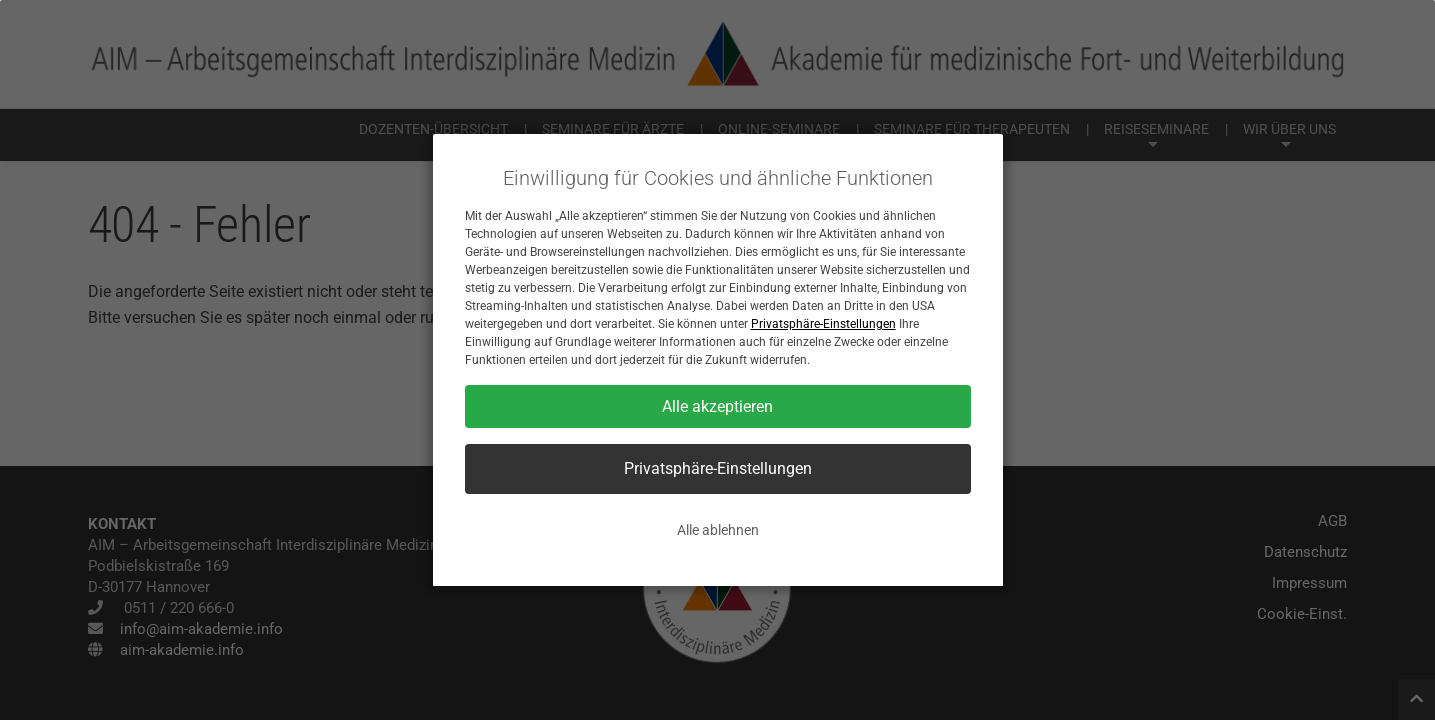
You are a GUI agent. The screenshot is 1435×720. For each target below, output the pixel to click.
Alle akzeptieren (717, 406)
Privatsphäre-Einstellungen (823, 324)
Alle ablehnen (718, 530)
